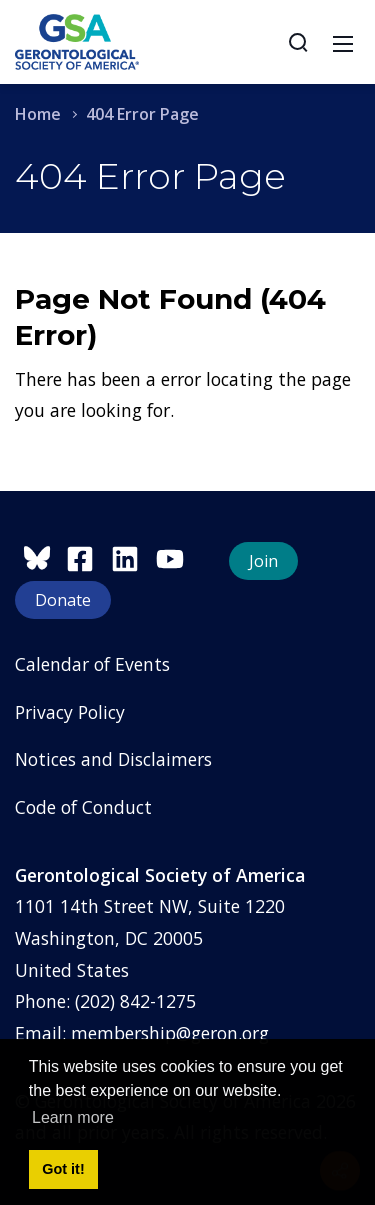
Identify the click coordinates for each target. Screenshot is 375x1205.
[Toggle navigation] (343, 42)
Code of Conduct (83, 807)
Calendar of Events (92, 664)
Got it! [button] (63, 1169)
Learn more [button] (73, 1117)
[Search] (298, 42)
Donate (63, 600)
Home (38, 114)
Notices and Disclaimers (113, 759)
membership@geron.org (170, 1033)
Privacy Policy (70, 712)
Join (263, 561)
